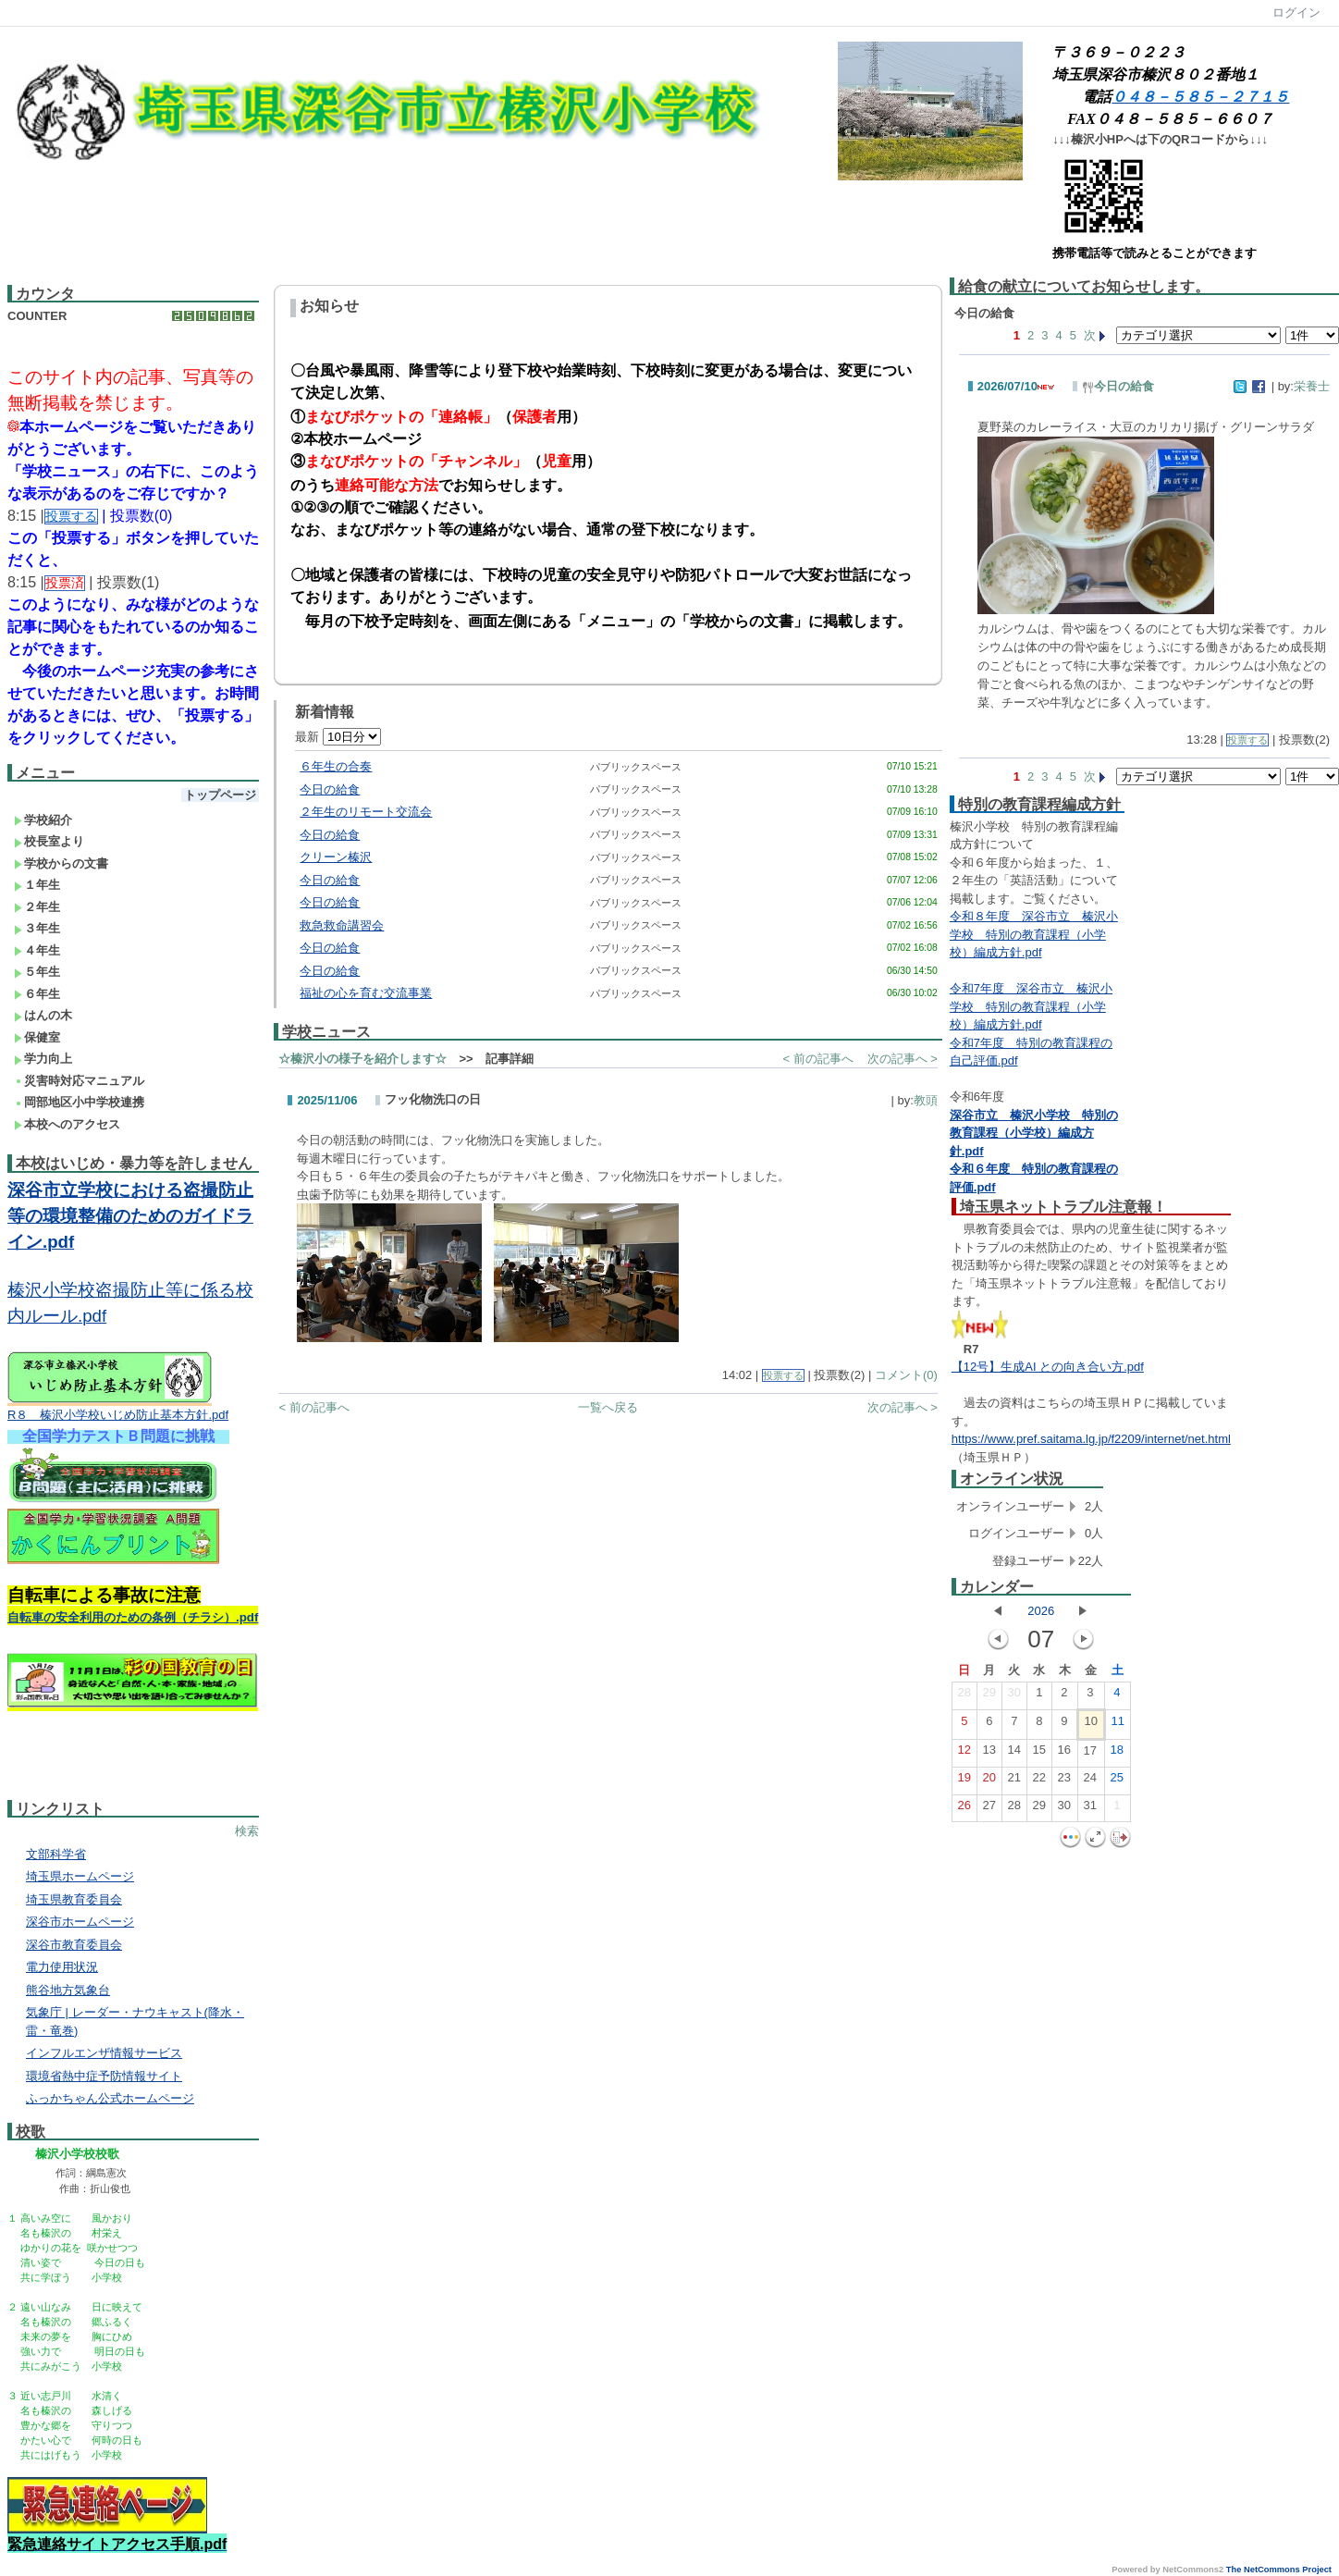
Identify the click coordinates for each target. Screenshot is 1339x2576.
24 (1090, 1781)
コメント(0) (906, 1375)
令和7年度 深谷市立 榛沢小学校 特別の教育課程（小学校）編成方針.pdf (1031, 1006)
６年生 (37, 994)
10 (1091, 1725)
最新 (338, 737)
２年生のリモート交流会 (366, 812)
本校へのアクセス (67, 1124)
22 (1039, 1781)
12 (964, 1754)
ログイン (1296, 12)
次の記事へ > (902, 1059)
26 (964, 1809)
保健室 (37, 1037)
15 (1039, 1754)
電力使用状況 (62, 1967)
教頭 (926, 1100)
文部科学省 (56, 1854)
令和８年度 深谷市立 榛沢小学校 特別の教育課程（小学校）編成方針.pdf (1034, 934)
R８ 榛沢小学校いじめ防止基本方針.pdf (117, 1415)
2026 (1040, 1611)
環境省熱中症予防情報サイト (104, 2076)
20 (989, 1781)
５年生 (37, 972)
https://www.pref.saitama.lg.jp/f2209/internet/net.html (1091, 1439)
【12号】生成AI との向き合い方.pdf (1048, 1367)
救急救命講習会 (342, 925)
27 (989, 1809)
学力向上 (43, 1059)
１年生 (37, 885)
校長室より (49, 841)
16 (1064, 1754)
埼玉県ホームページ (80, 1876)
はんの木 (43, 1015)
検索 (247, 1831)
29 (989, 1696)
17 (1090, 1755)
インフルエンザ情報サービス (104, 2053)
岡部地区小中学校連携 (79, 1102)
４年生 (37, 950)
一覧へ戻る (608, 1407)
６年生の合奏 (336, 766)
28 (964, 1696)
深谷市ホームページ (80, 1922)
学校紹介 (43, 820)
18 (1117, 1754)
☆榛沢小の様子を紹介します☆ (362, 1059)
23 (1064, 1781)
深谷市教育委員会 (74, 1945)
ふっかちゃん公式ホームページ (110, 2098)
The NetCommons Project (1279, 2569)
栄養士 (1312, 386)
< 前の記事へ (817, 1059)
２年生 (37, 907)
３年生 (37, 928)
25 (1117, 1781)
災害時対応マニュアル (79, 1081)
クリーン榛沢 (336, 857)
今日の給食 (330, 789)
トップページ (220, 795)
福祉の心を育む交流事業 (366, 993)
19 (964, 1781)
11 (1118, 1725)
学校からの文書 (61, 863)
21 (1014, 1781)
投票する (783, 1375)
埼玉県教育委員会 (74, 1899)
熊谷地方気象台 (68, 1990)
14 (1014, 1754)
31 (1090, 1809)
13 (989, 1754)
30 (1014, 1696)
